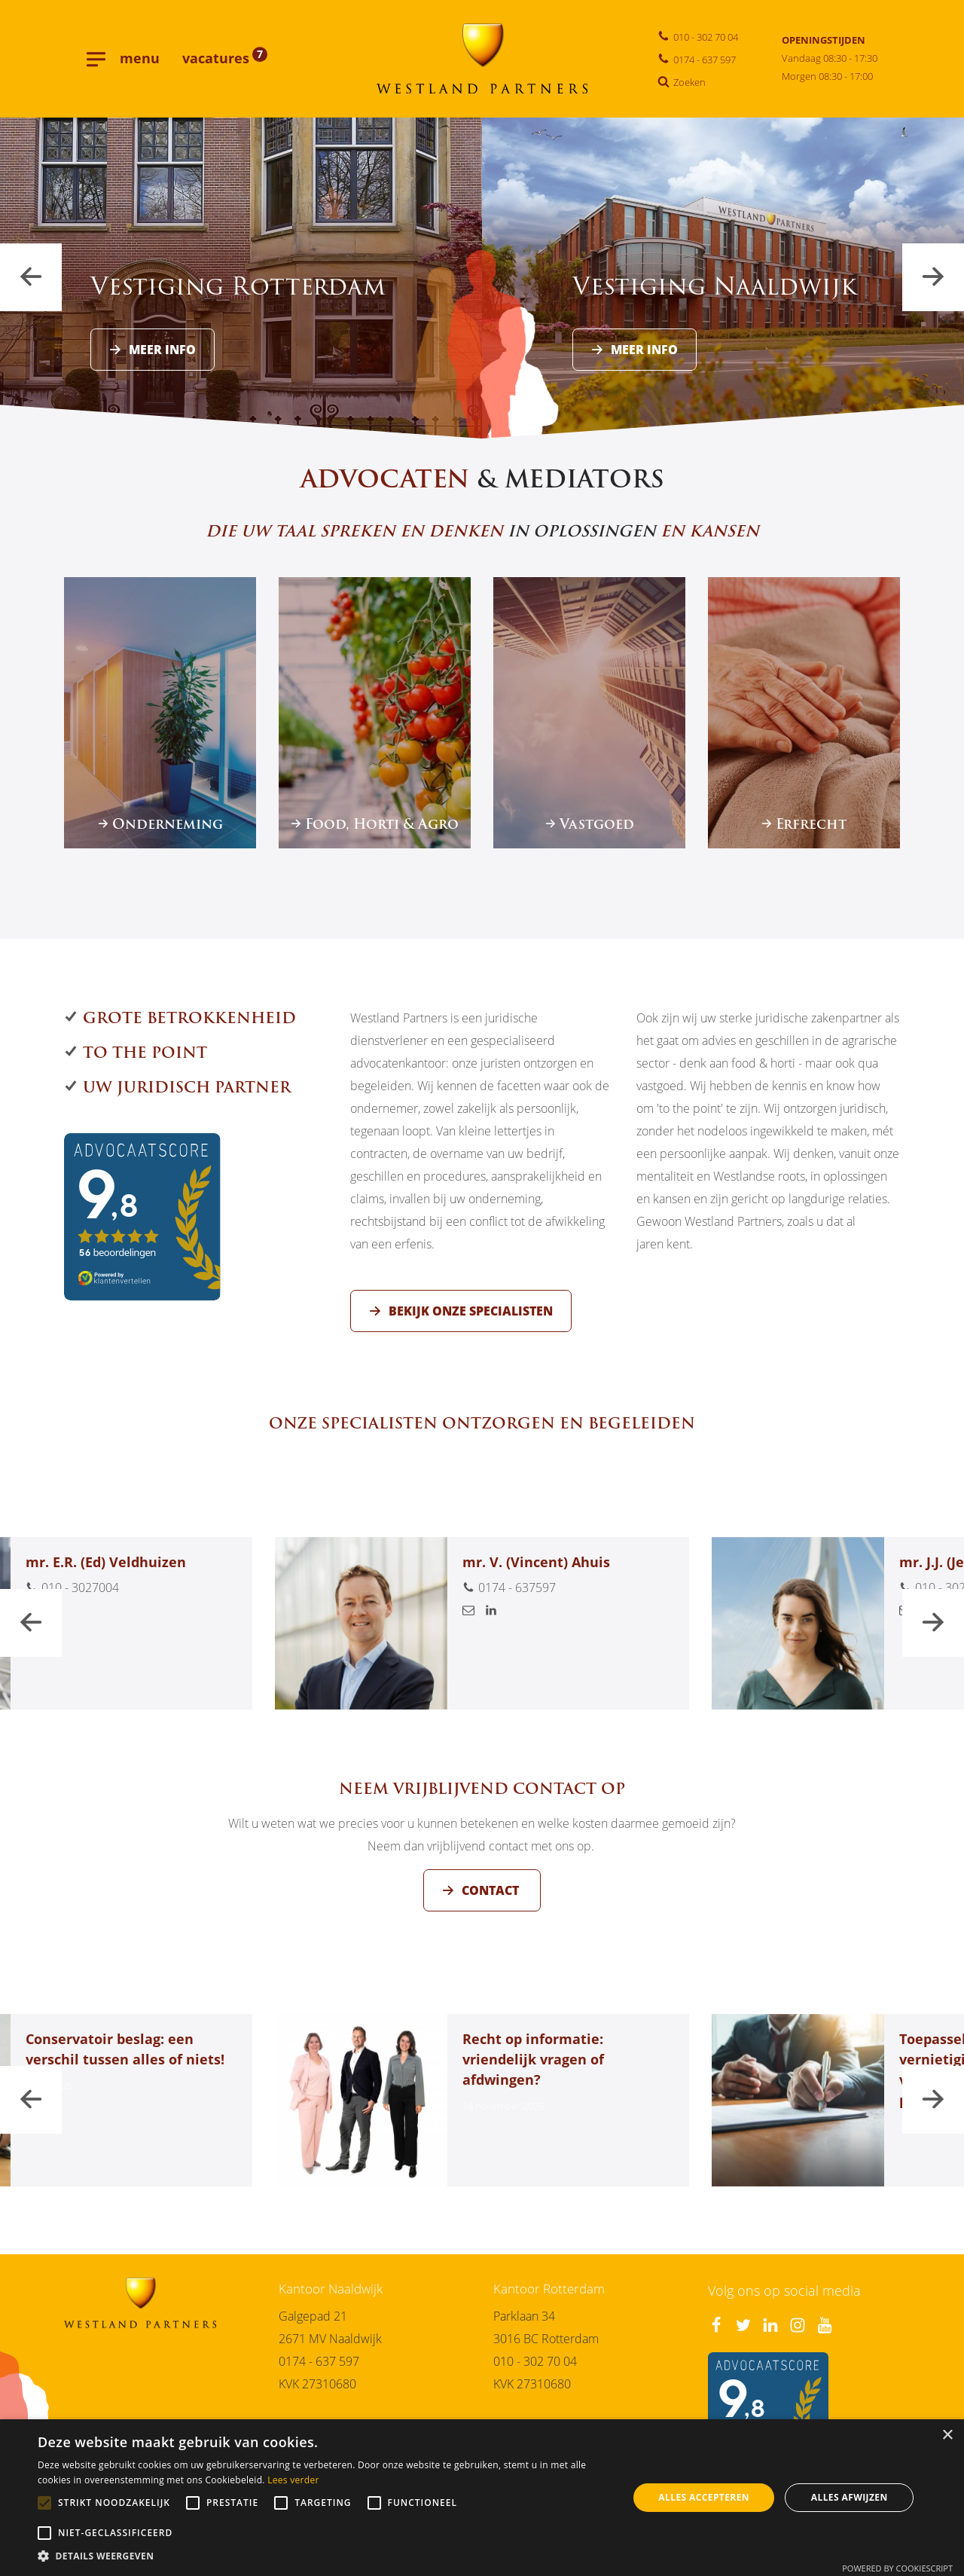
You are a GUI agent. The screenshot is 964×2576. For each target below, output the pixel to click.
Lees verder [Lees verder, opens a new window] (293, 2480)
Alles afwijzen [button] (849, 2497)
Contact (492, 1908)
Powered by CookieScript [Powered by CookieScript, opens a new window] (897, 2568)
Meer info (162, 349)
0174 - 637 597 (319, 2361)
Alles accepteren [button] (703, 2497)
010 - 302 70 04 (535, 2361)
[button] (324, 2556)
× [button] (947, 2435)
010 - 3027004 (72, 1605)
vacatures (224, 58)
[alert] (482, 2497)
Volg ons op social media (784, 2290)
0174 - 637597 (509, 1605)
